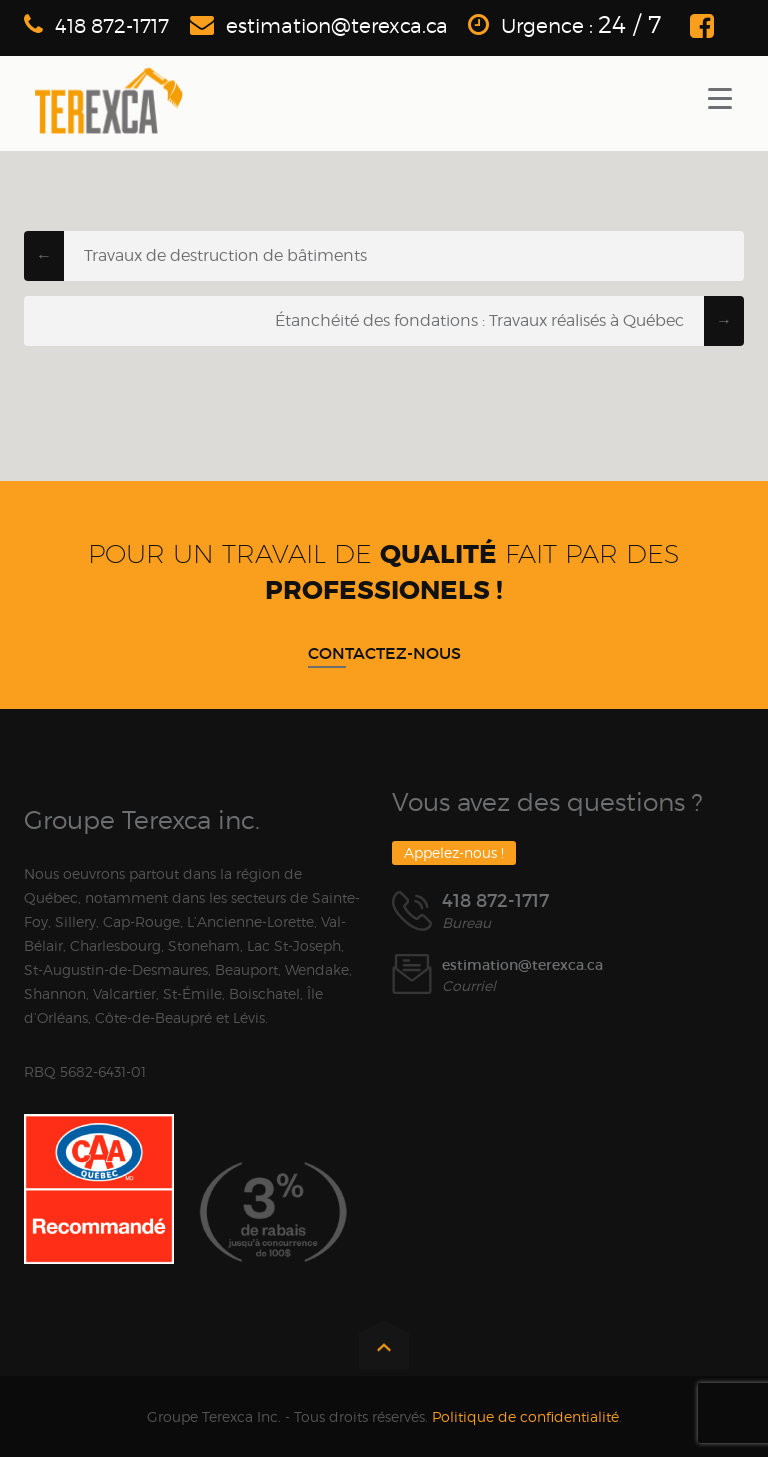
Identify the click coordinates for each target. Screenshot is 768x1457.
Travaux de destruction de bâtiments (225, 255)
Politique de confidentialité (525, 1416)
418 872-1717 (112, 26)
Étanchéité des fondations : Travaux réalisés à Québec (479, 320)
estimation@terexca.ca (337, 26)
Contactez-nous (384, 653)
